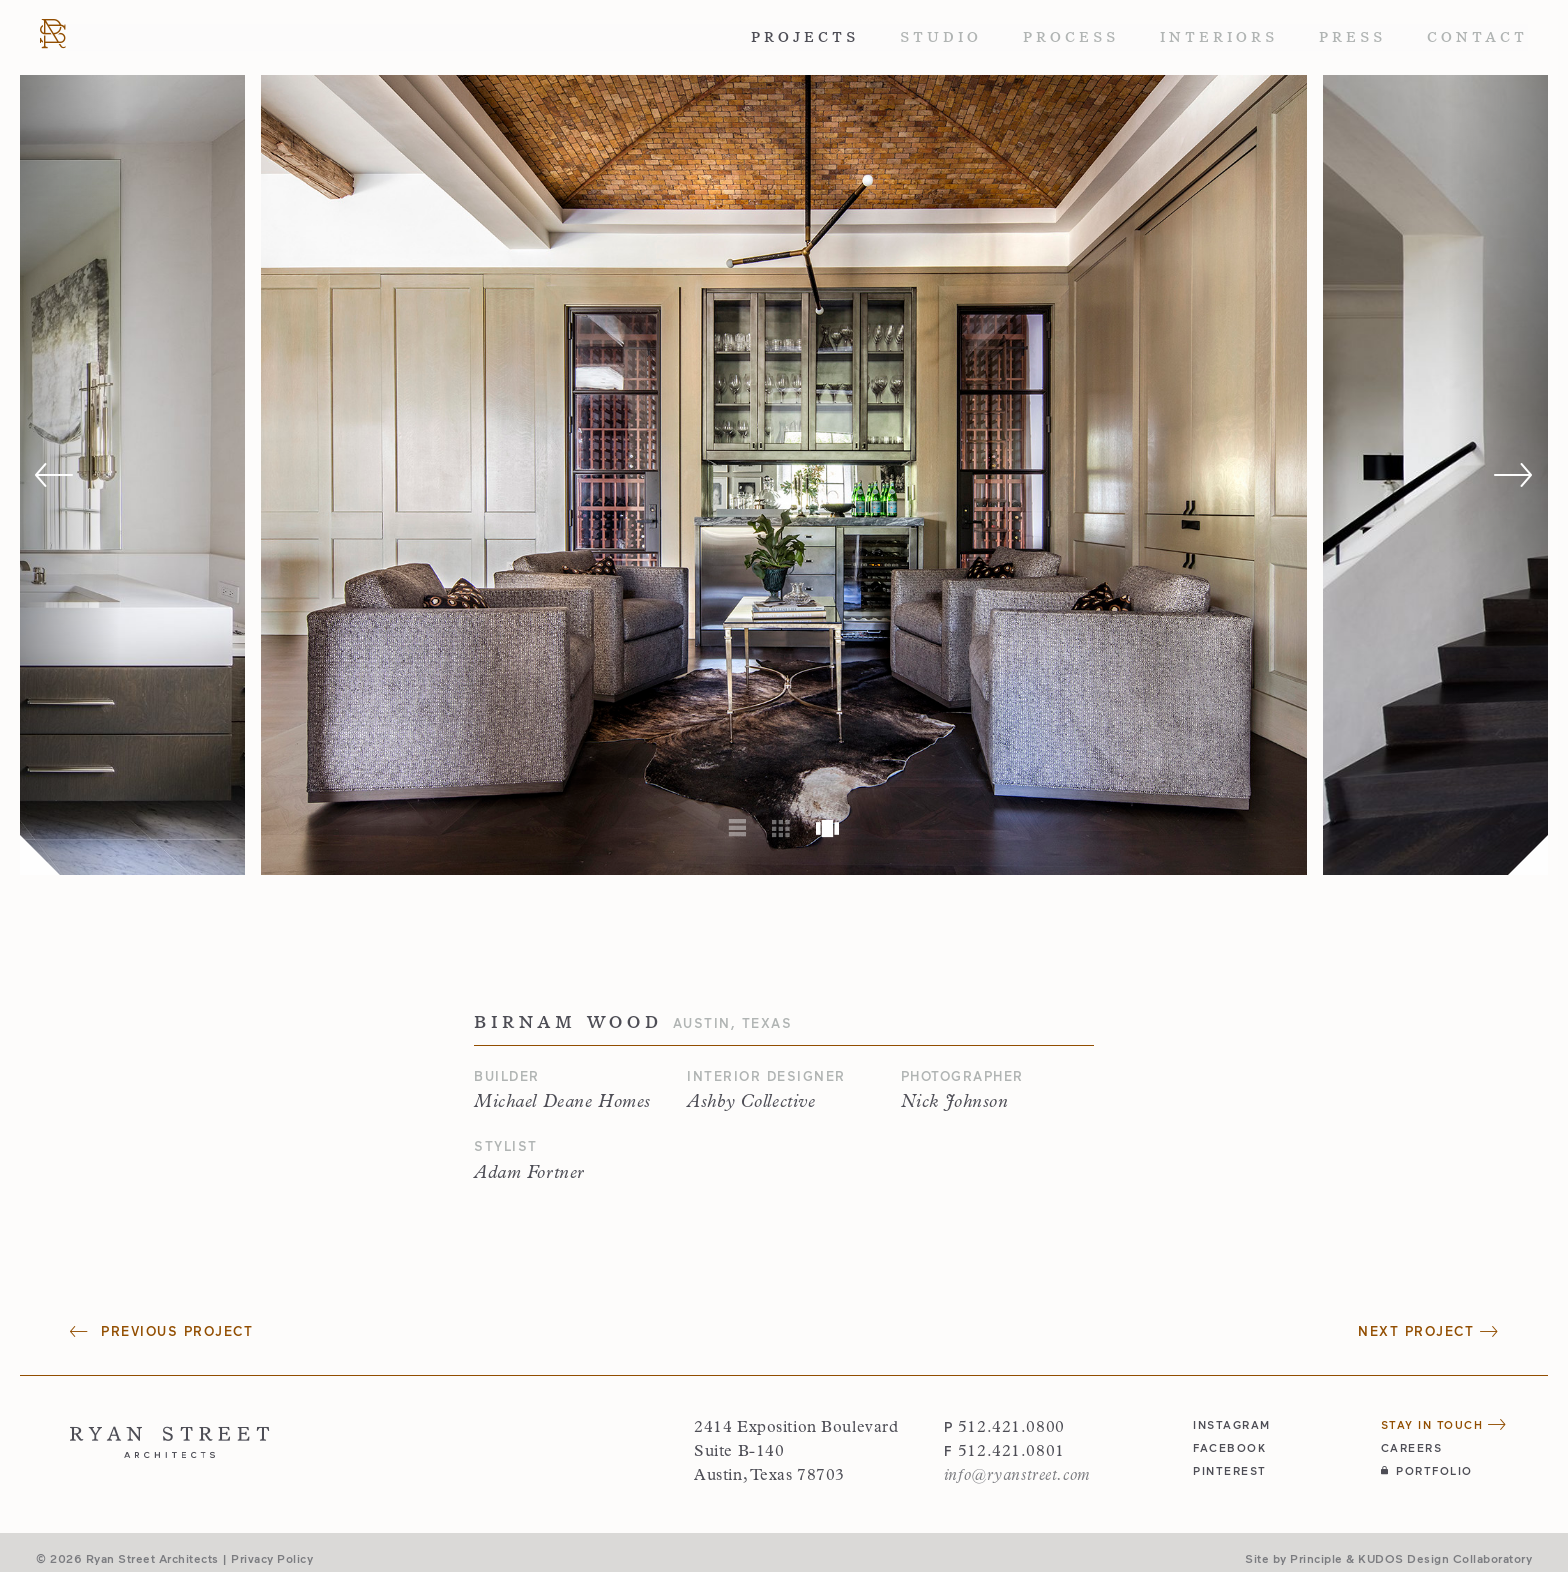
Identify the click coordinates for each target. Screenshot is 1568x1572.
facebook (1229, 1447)
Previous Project (161, 1331)
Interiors (1219, 37)
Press (1352, 37)
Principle (1316, 1558)
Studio (941, 37)
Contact (1477, 37)
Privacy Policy (272, 1558)
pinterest (1230, 1470)
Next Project (1428, 1331)
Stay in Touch (1444, 1424)
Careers (1412, 1447)
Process (1071, 37)
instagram (1232, 1424)
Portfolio (1427, 1470)
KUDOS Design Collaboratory (1445, 1558)
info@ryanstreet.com (1017, 1476)
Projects (805, 37)
